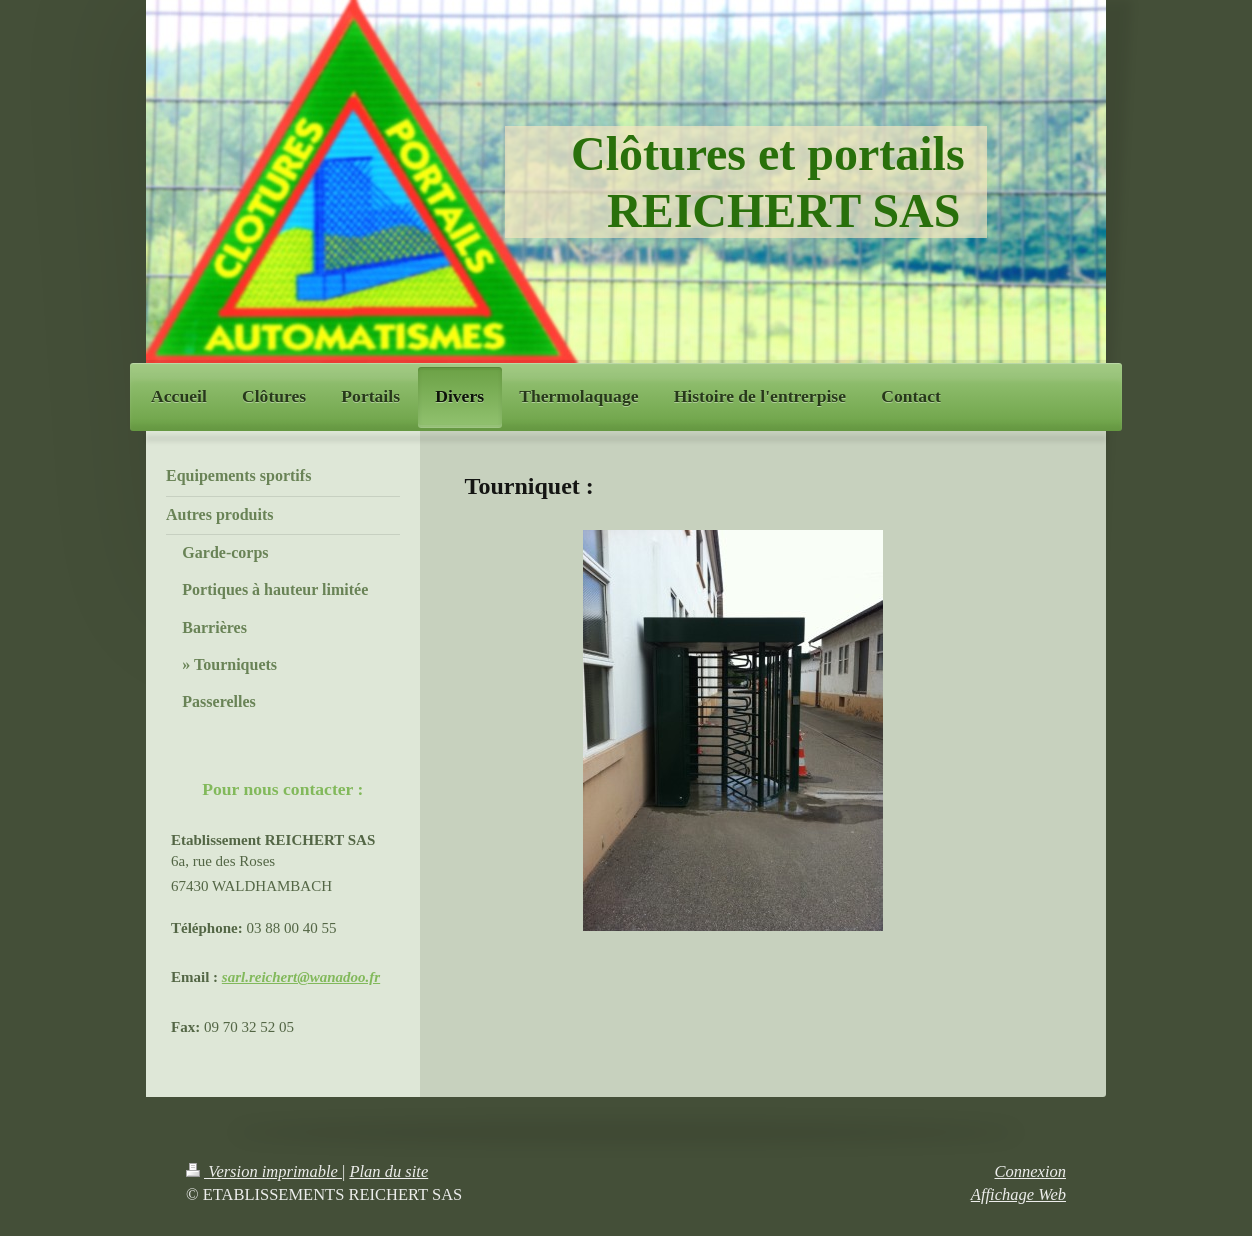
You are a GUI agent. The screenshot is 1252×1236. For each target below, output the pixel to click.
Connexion (1031, 1171)
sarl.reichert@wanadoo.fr (301, 977)
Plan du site (388, 1171)
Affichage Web (1018, 1194)
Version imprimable (264, 1171)
